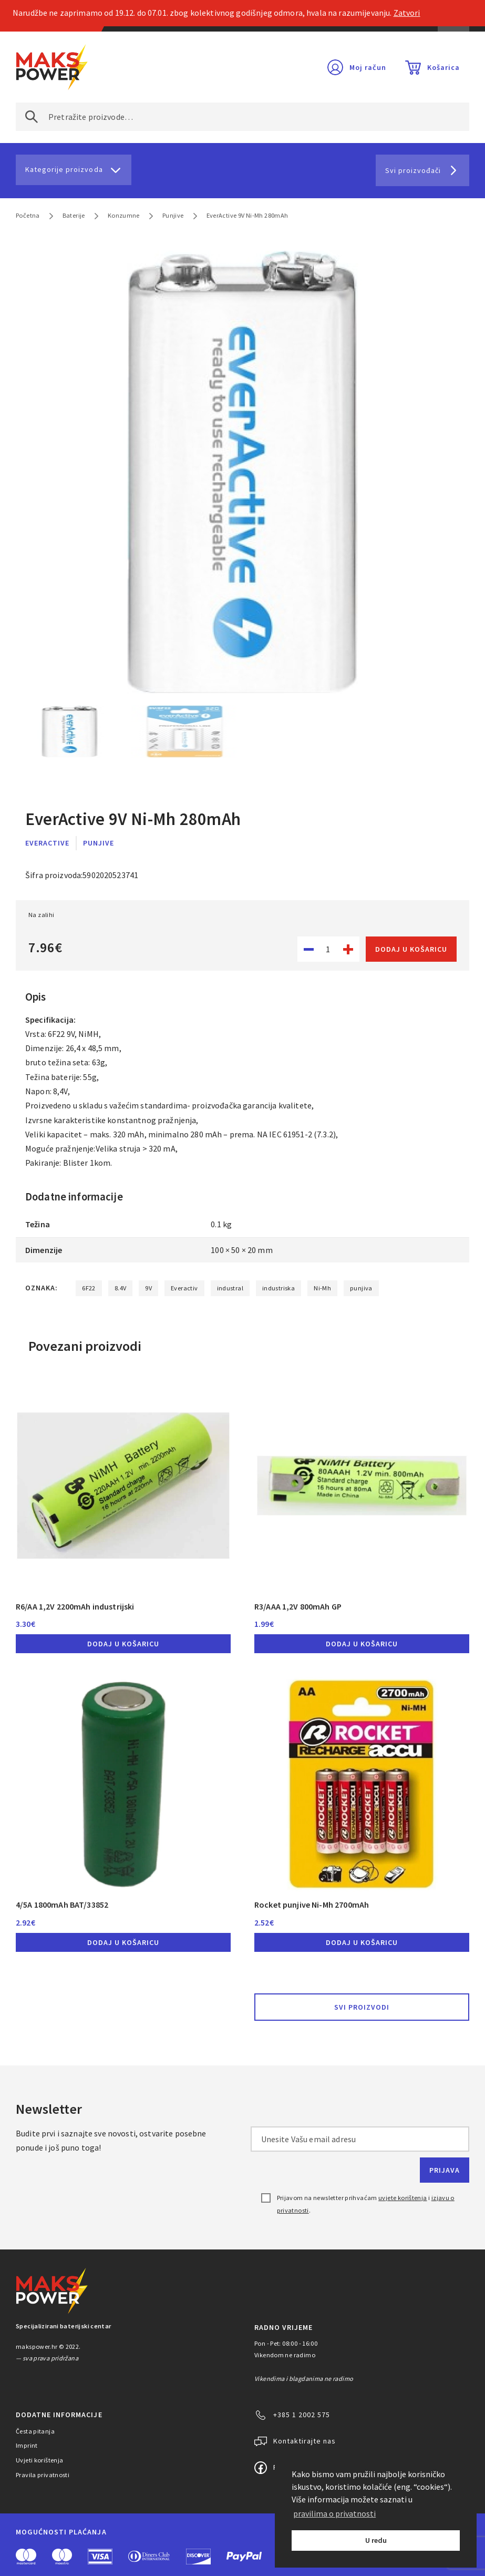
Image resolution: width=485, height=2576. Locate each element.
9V (148, 1288)
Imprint (27, 2445)
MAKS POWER (52, 67)
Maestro (62, 2556)
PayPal (244, 2556)
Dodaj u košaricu (411, 949)
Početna (28, 215)
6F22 (89, 1288)
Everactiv (184, 1288)
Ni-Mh (322, 1288)
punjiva (361, 1288)
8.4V (121, 1288)
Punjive (173, 215)
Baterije (74, 215)
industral (230, 1288)
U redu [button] (376, 2540)
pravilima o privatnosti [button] (334, 2513)
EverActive (47, 843)
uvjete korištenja (402, 2198)
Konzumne (124, 215)
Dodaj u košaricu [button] (123, 1643)
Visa (100, 2556)
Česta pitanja (35, 2431)
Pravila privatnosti (42, 2475)
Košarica (443, 67)
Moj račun (367, 67)
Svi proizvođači (413, 170)
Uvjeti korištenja (40, 2460)
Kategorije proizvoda (64, 169)
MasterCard (26, 2556)
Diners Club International (149, 2556)
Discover (198, 2556)
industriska (278, 1288)
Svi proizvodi (361, 2007)
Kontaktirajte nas (304, 2441)
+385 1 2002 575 (301, 2414)
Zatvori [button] (407, 12)
